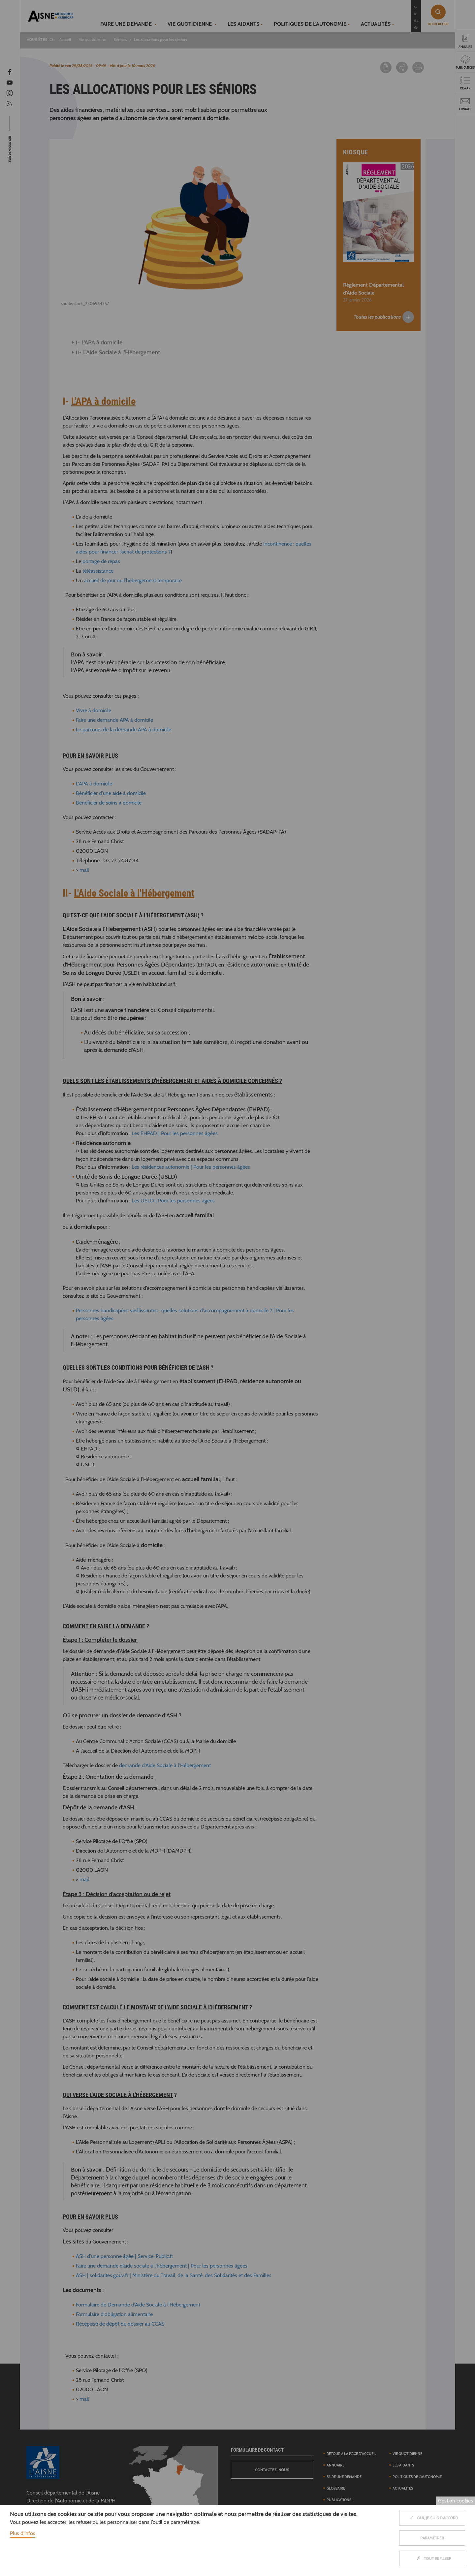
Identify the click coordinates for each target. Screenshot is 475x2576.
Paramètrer (432, 2537)
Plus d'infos (22, 2533)
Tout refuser (432, 2558)
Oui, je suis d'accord (432, 2517)
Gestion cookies (455, 2500)
